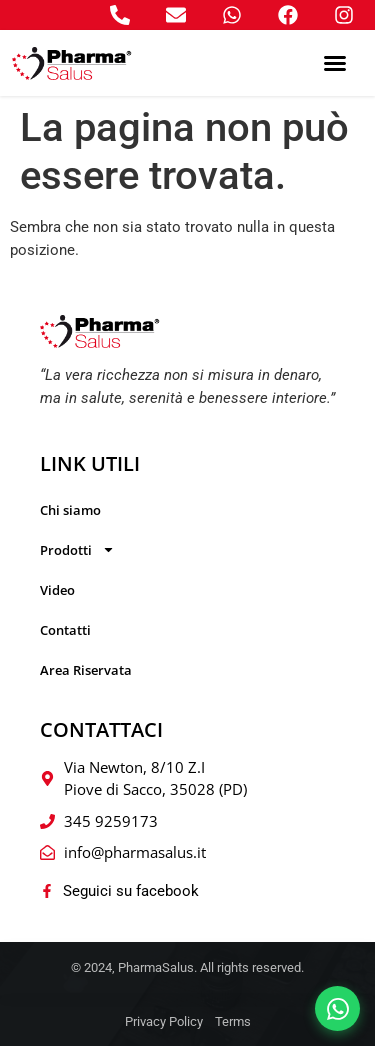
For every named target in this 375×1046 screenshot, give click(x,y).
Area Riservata (86, 670)
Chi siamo (70, 510)
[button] (335, 63)
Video (57, 590)
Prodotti (77, 549)
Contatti (65, 630)
